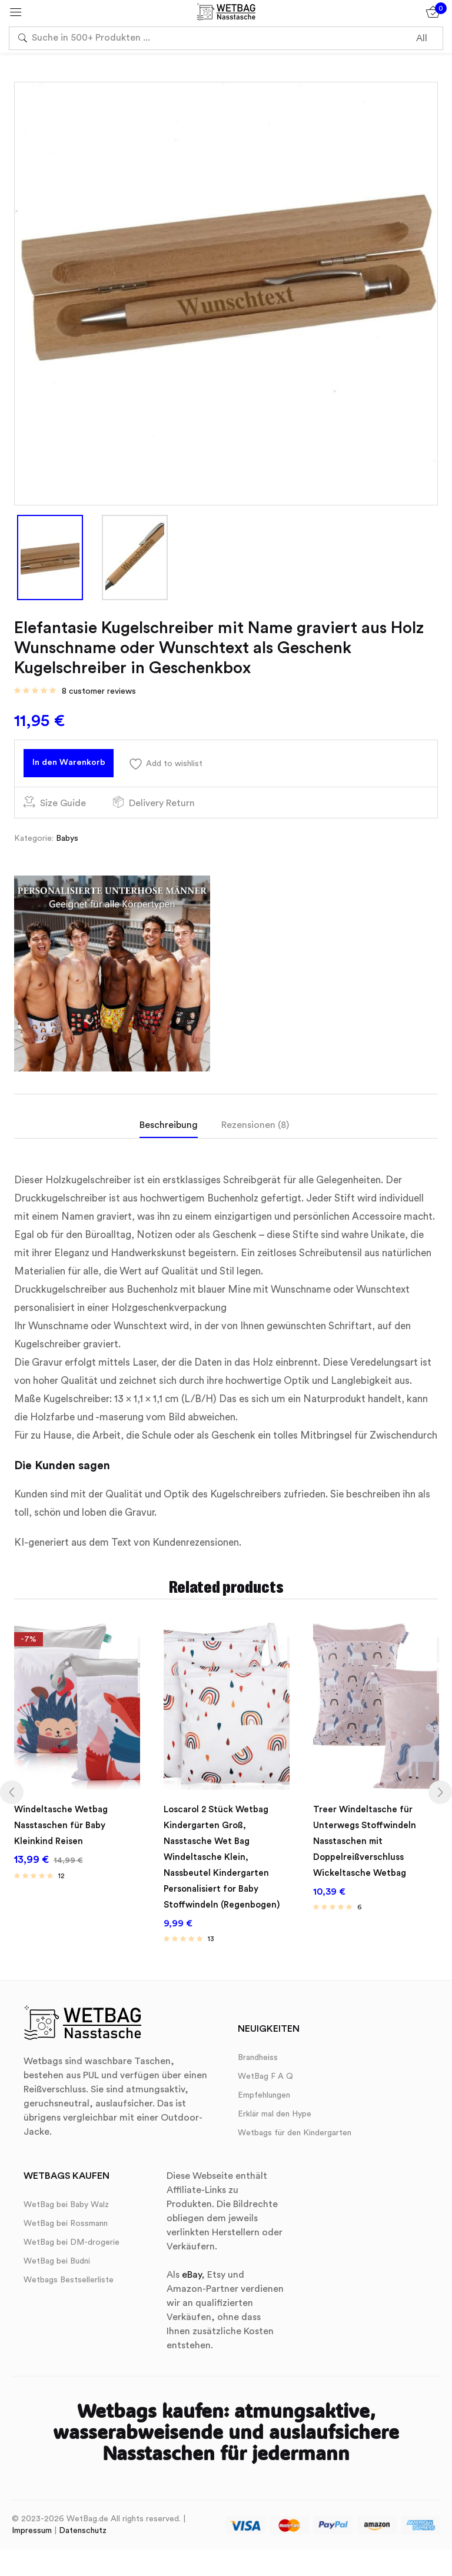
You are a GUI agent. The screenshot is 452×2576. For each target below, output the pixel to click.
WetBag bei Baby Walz (66, 2198)
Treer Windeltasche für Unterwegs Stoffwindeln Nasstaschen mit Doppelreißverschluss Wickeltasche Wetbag (368, 1842)
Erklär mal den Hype (274, 2107)
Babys (67, 845)
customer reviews (99, 691)
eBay (191, 2267)
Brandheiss (258, 2050)
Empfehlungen (264, 2088)
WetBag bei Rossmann (66, 2216)
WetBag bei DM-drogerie (71, 2235)
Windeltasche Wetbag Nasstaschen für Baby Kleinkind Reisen (63, 1827)
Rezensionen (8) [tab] (255, 1132)
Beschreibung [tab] (168, 1132)
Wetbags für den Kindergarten (294, 2126)
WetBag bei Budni (57, 2254)
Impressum (32, 2524)
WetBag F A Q (265, 2069)
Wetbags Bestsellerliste (69, 2273)
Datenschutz (83, 2524)
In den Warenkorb (79, 765)
